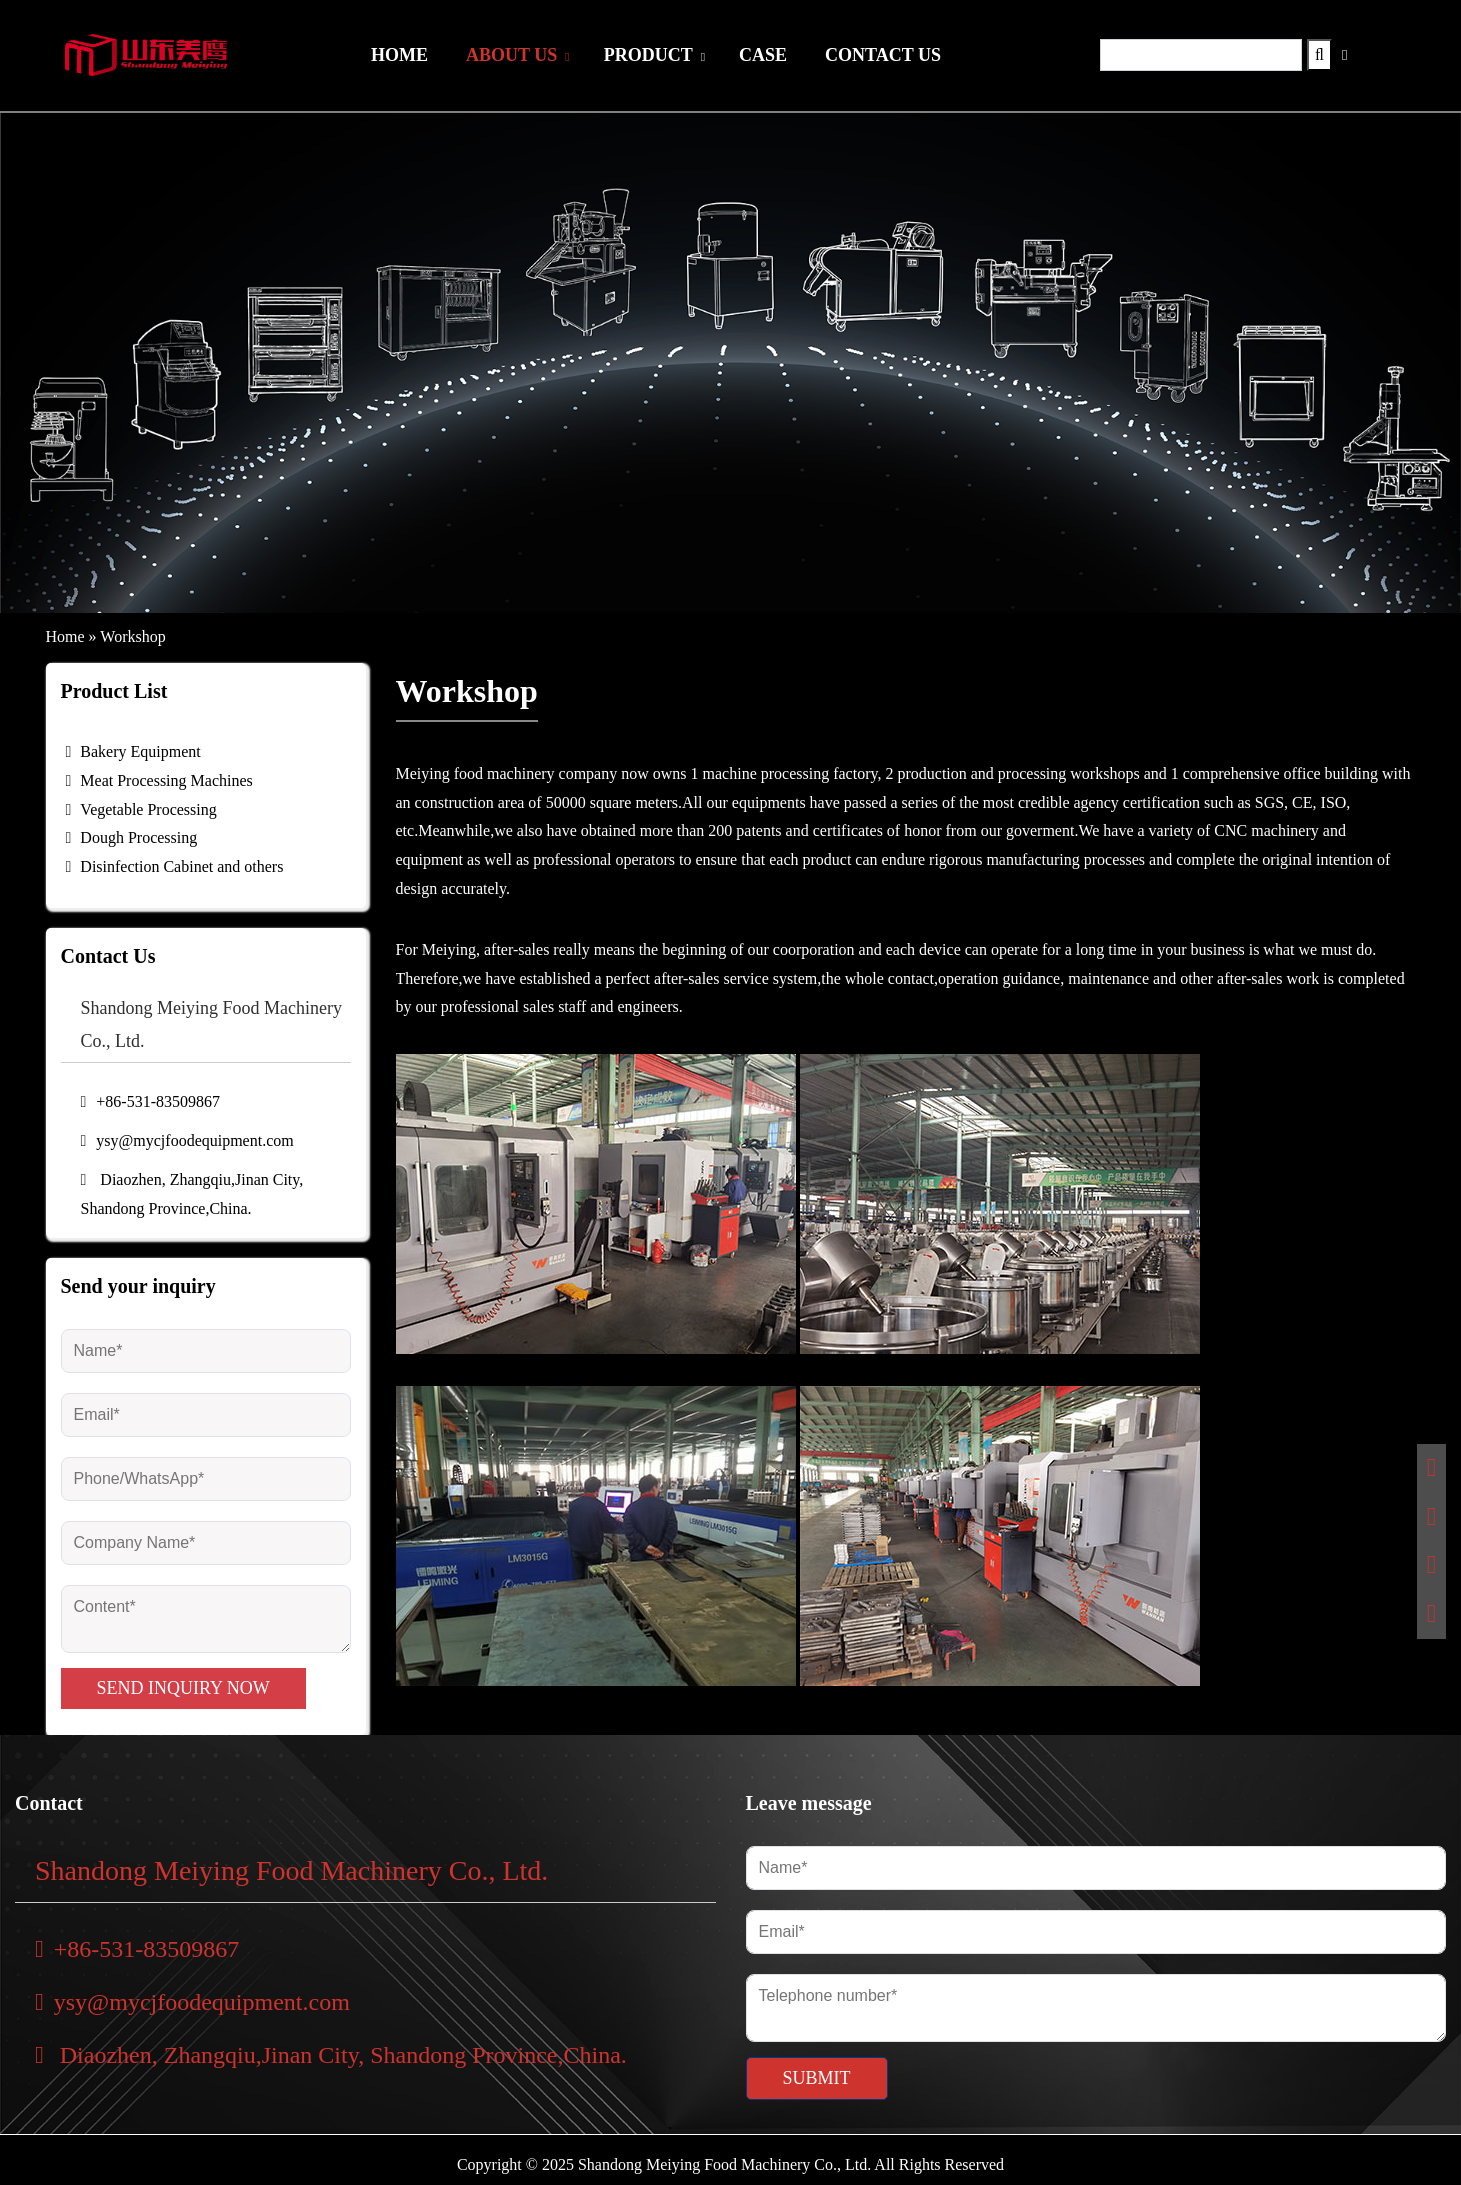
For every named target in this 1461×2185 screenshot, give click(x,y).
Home (65, 636)
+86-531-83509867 (151, 1101)
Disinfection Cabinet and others (181, 866)
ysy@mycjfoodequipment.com (187, 1140)
